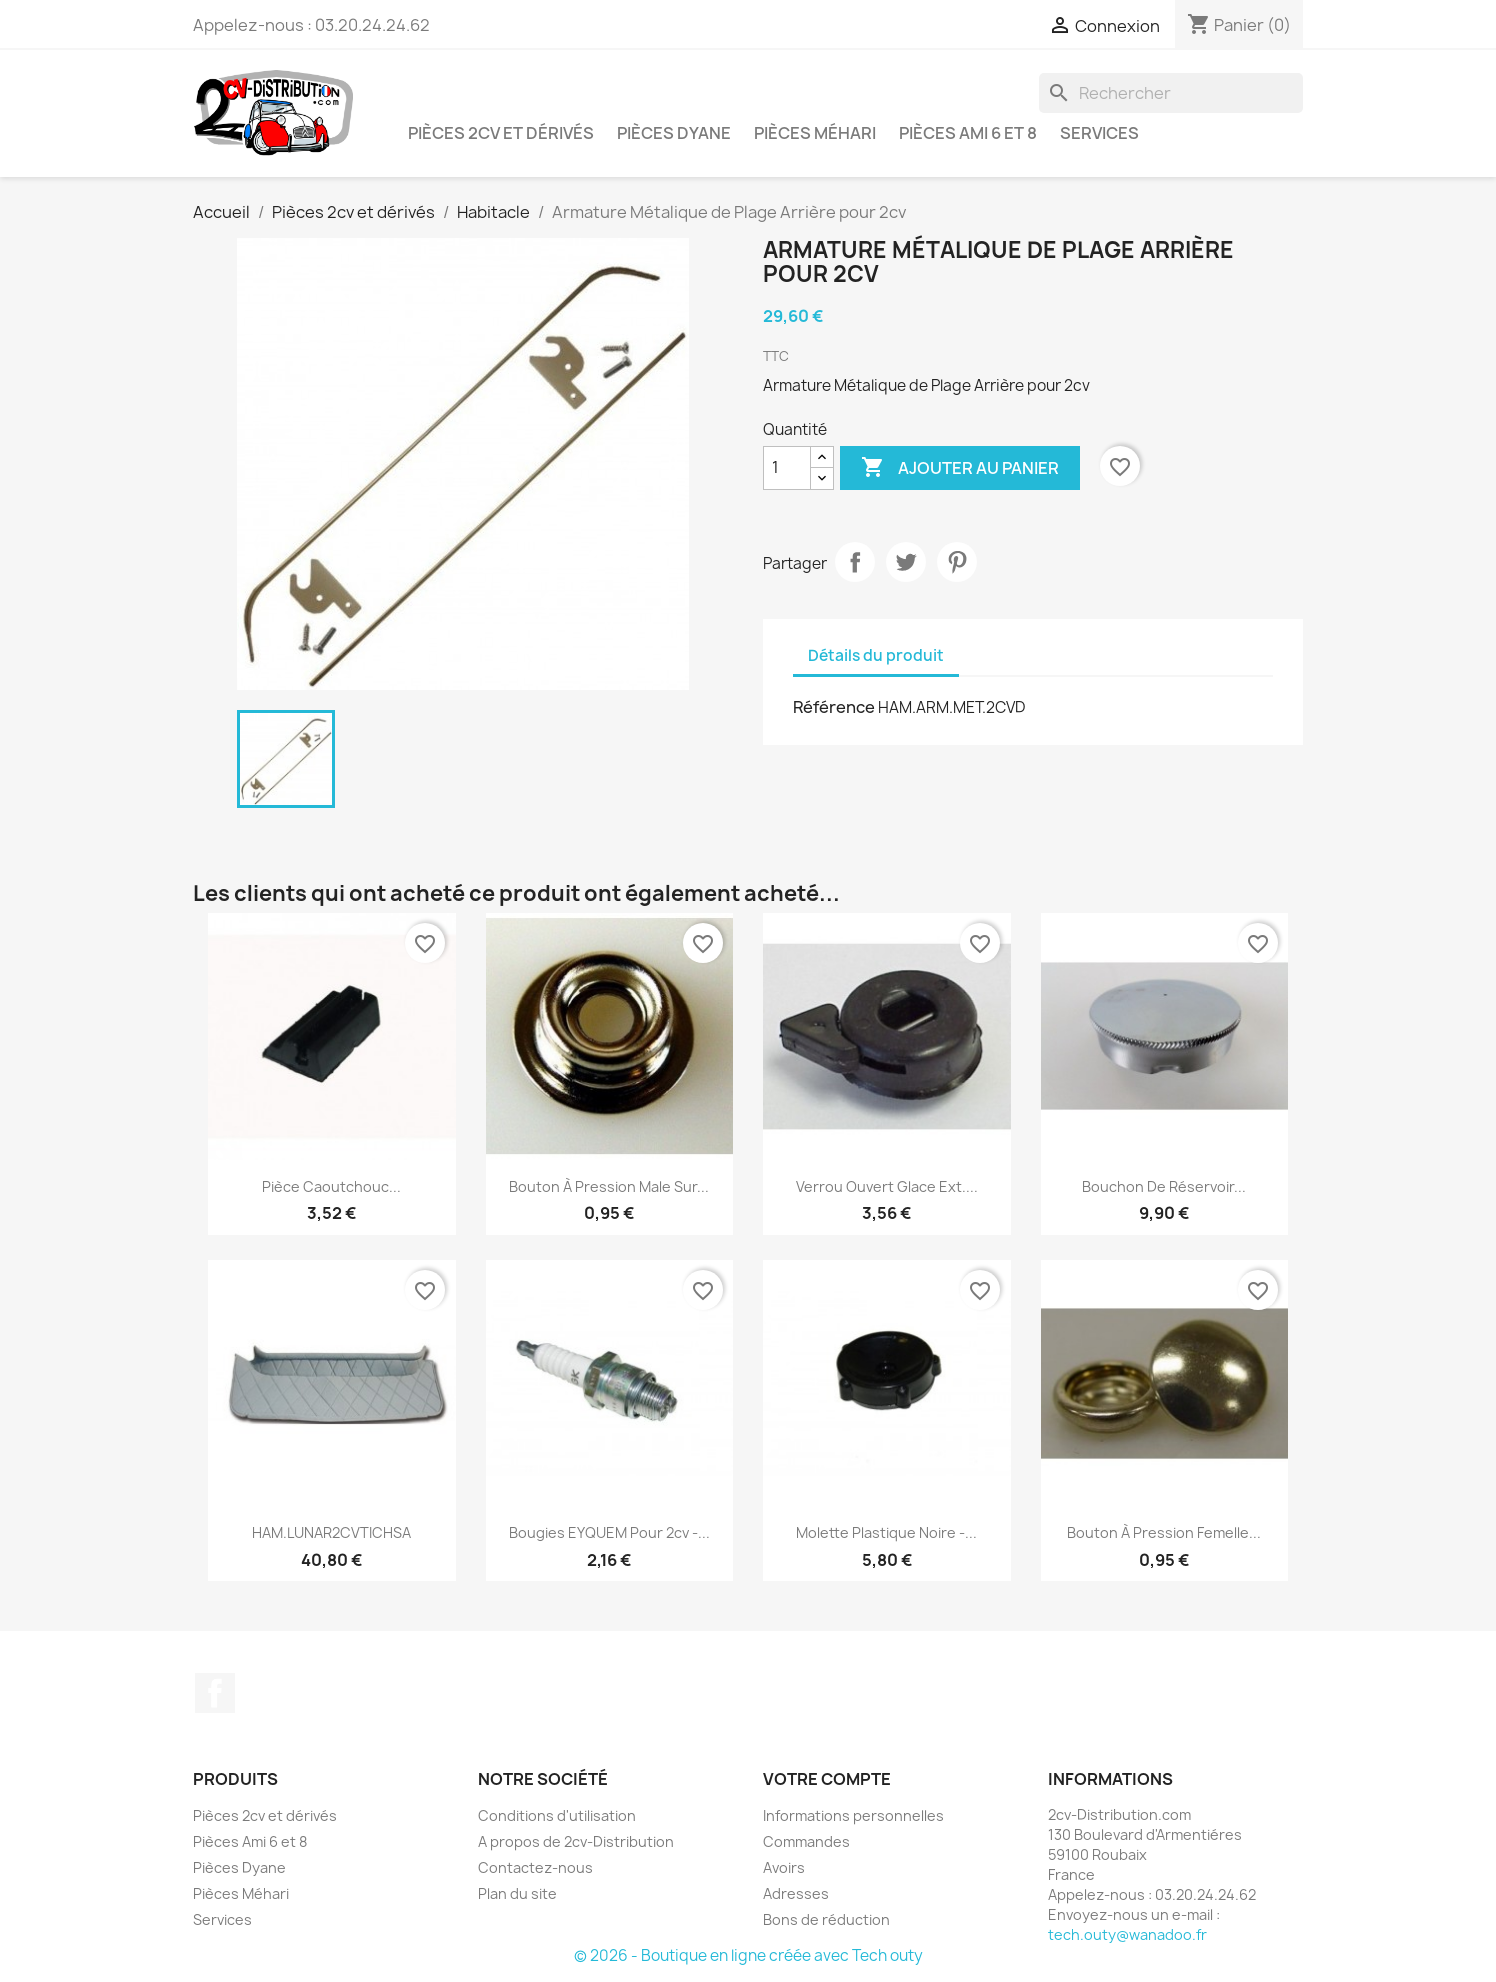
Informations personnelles (853, 1815)
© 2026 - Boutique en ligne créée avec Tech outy (748, 1955)
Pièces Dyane (674, 133)
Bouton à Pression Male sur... (609, 1186)
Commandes (806, 1841)
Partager (855, 562)
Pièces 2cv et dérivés (501, 133)
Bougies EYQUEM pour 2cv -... (609, 1532)
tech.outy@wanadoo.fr (1127, 1934)
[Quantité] (787, 468)
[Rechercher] (1171, 93)
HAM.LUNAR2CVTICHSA (331, 1532)
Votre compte (827, 1779)
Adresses (796, 1893)
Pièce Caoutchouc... (331, 1186)
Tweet (906, 562)
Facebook (215, 1693)
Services (1099, 133)
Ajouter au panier (960, 468)
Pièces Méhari (815, 133)
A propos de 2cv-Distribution (576, 1841)
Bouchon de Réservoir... (1164, 1186)
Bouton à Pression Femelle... (1164, 1532)
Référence (834, 707)
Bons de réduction (826, 1919)
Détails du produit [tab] (876, 655)
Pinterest (957, 562)
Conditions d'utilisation (557, 1815)
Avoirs (784, 1867)
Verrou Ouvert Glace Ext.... (887, 1186)
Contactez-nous (535, 1867)
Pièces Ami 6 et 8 (968, 133)
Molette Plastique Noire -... (886, 1532)
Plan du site (517, 1893)
